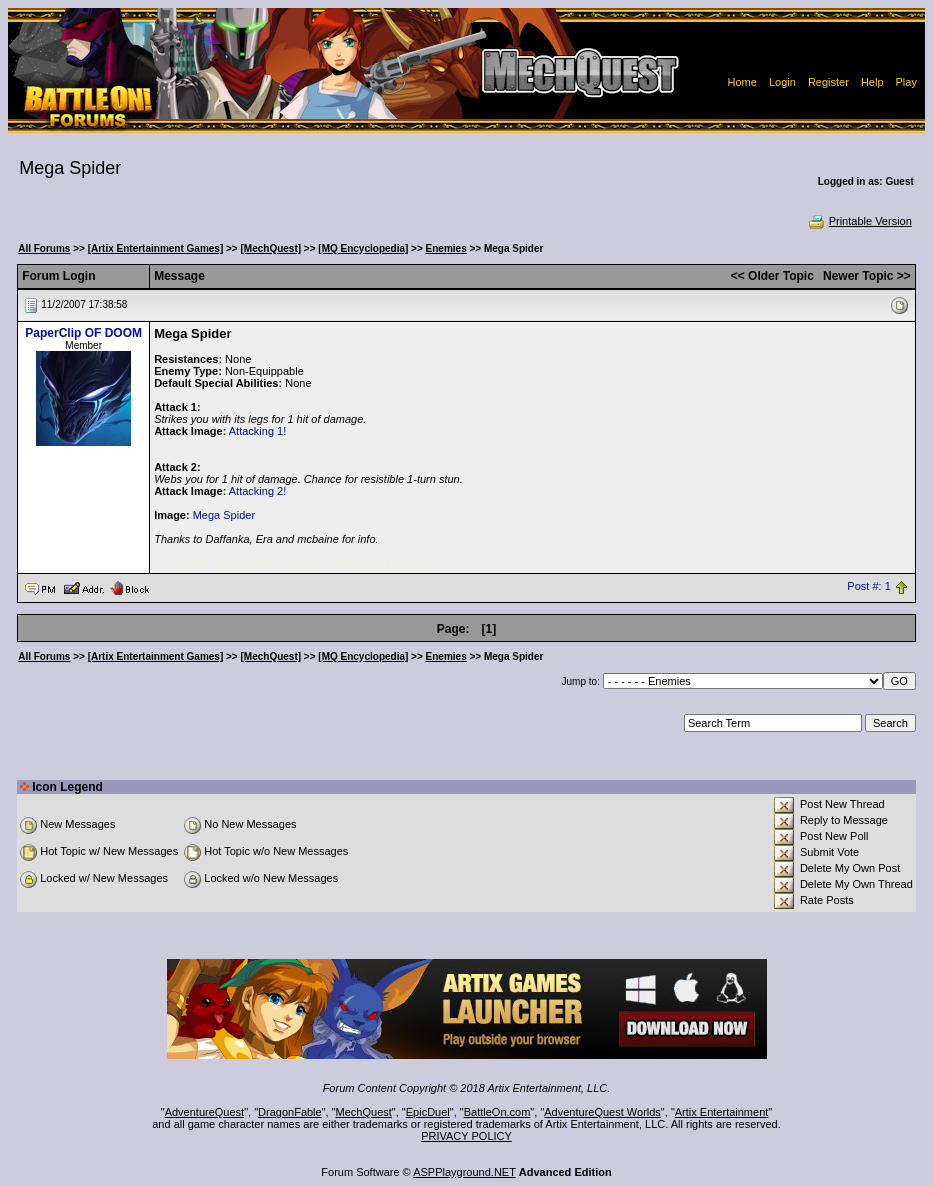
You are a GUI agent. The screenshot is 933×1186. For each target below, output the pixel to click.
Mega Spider (224, 515)
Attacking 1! (257, 431)
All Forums (44, 248)
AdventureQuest (205, 1112)
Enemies (446, 248)
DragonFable (290, 1112)
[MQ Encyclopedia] (363, 248)
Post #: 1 (868, 587)
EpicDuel (428, 1112)
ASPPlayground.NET (464, 1172)
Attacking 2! (257, 491)
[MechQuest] (271, 248)
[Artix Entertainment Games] (156, 248)
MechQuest (364, 1112)
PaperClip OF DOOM (83, 333)
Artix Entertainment (722, 1112)
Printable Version (859, 221)
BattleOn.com (497, 1112)
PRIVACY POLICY (466, 1136)
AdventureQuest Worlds (602, 1112)
